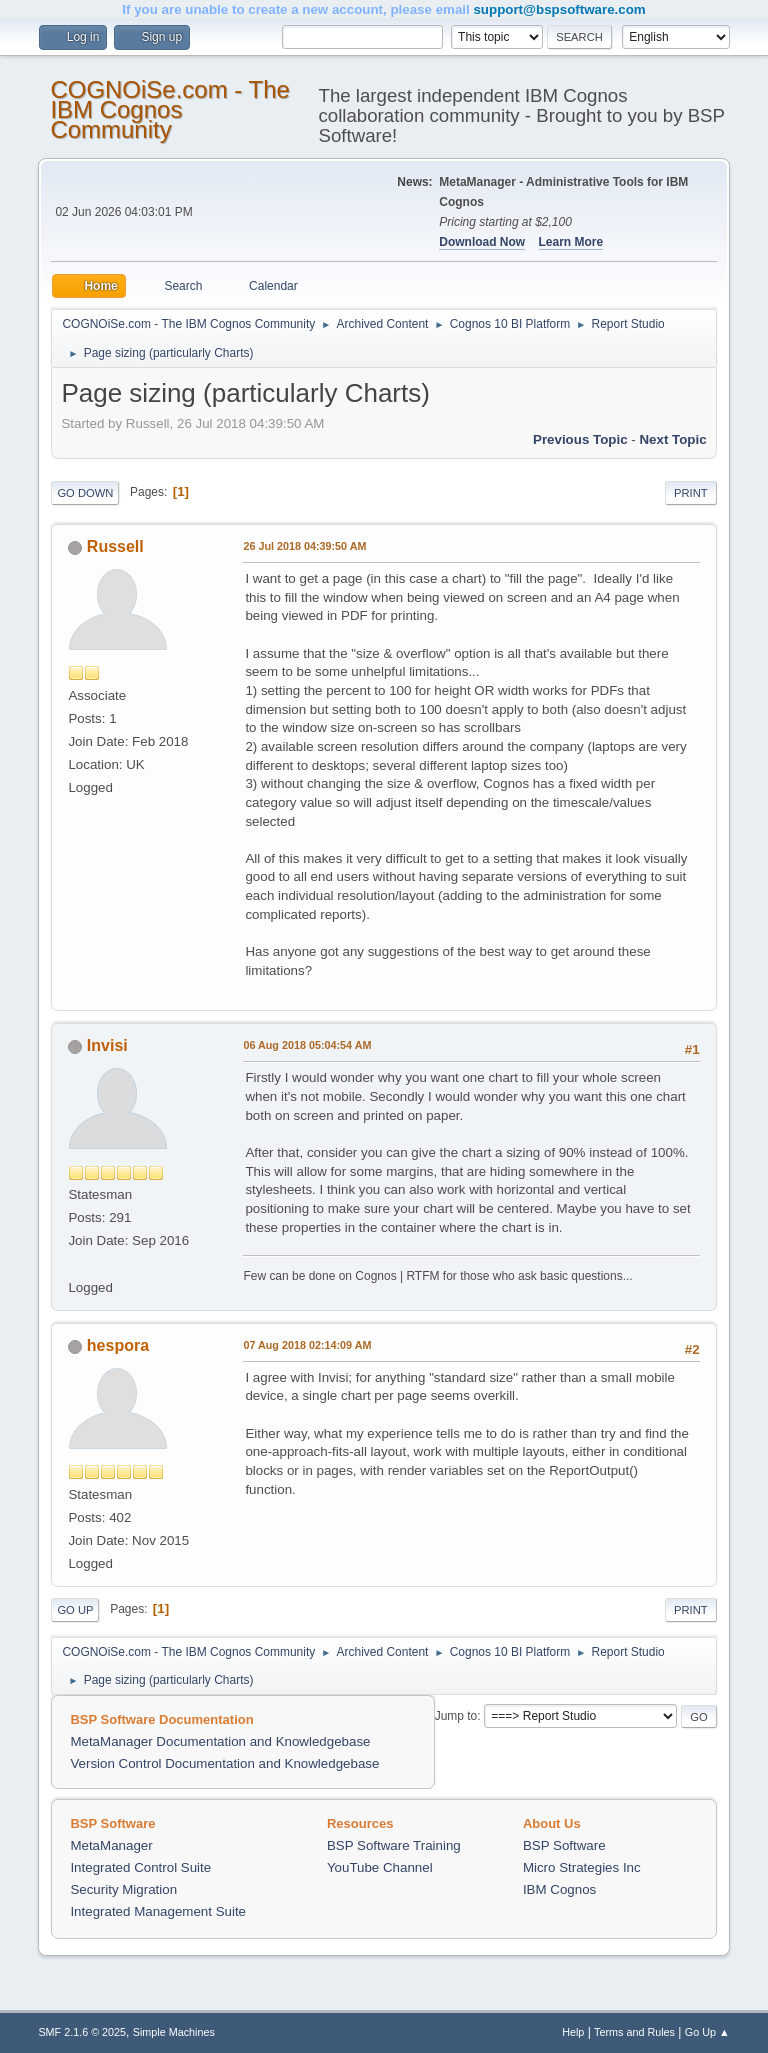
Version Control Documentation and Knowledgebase (224, 1763)
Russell (115, 546)
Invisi (107, 1045)
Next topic (672, 439)
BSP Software (564, 1845)
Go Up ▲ (707, 2032)
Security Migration (123, 1889)
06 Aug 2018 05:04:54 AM (307, 1045)
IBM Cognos (559, 1889)
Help (573, 2032)
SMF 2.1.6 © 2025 (82, 2032)
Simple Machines (174, 2032)
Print (691, 493)
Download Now (482, 242)
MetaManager (111, 1845)
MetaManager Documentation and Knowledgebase (220, 1741)
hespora (118, 1345)
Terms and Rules (634, 2032)
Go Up (75, 1610)
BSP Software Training (394, 1845)
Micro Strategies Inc (582, 1867)
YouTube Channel (380, 1867)
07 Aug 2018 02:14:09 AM (307, 1345)
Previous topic (580, 439)
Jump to (456, 1716)
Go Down (85, 493)
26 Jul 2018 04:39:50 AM (304, 546)
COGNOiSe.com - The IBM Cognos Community (169, 109)
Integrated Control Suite (140, 1867)
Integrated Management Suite (158, 1911)
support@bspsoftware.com (559, 9)
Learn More (571, 242)
